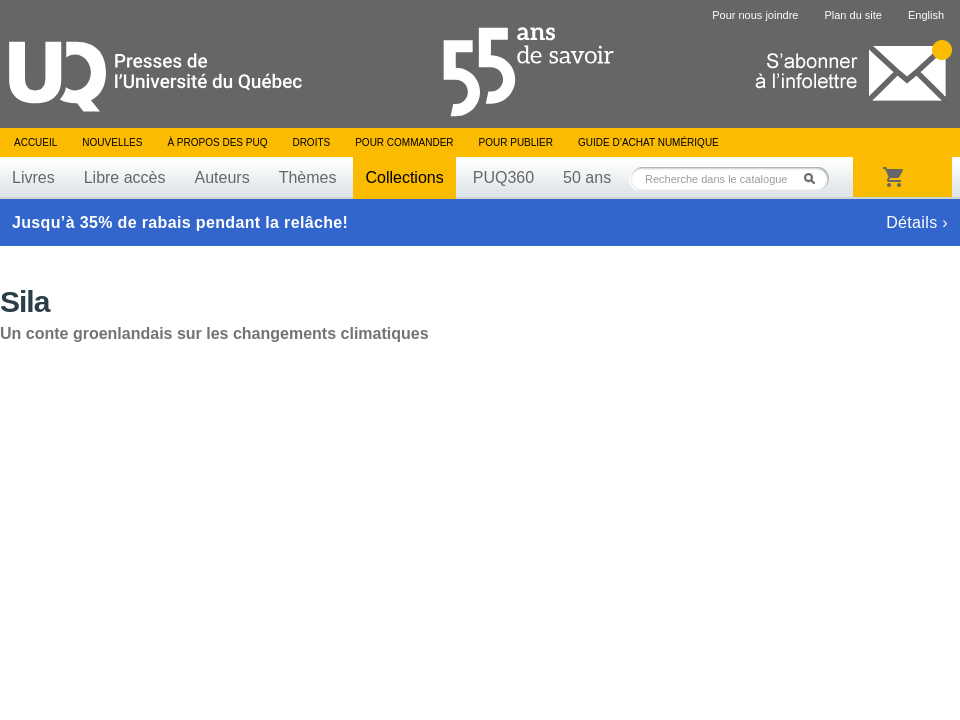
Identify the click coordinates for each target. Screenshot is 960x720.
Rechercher (815, 178)
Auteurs (222, 177)
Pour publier (516, 142)
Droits (311, 142)
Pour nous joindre (755, 15)
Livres (33, 177)
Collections (404, 177)
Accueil (35, 142)
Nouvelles (112, 142)
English (926, 15)
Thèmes (308, 177)
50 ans (587, 177)
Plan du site (852, 15)
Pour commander (404, 142)
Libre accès (125, 177)
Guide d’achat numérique (648, 142)
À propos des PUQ (217, 142)
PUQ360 (503, 177)
